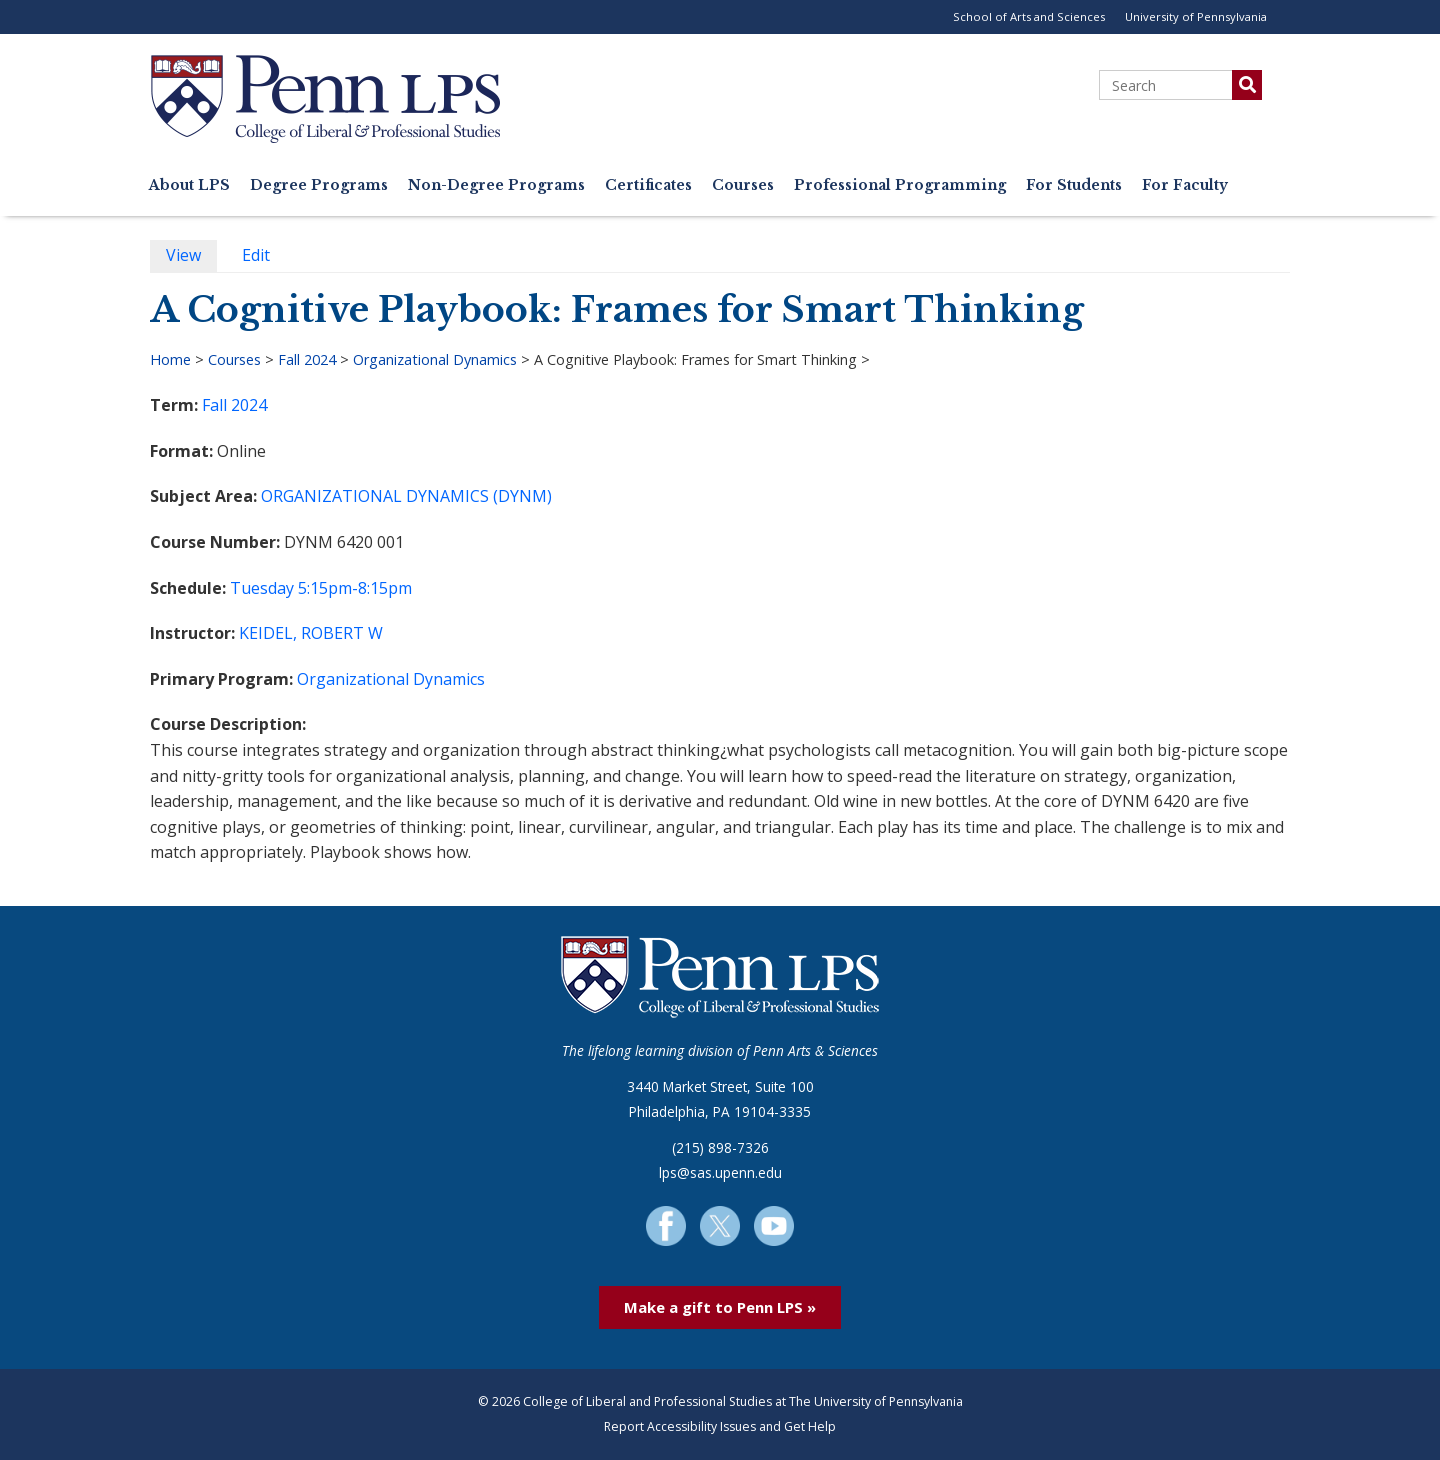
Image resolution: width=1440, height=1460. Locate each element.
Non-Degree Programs (496, 185)
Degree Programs (319, 185)
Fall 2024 (307, 359)
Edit (264, 257)
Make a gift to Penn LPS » (720, 1307)
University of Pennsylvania (1196, 16)
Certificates (648, 185)
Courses (743, 185)
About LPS (189, 185)
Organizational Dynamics (435, 359)
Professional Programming (900, 185)
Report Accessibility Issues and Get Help (720, 1426)
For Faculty (1185, 185)
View (191, 257)
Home (170, 359)
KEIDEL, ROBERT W (311, 633)
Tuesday (262, 588)
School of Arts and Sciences (1029, 16)
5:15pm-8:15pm (355, 588)
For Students (1074, 185)
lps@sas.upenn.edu (720, 1172)
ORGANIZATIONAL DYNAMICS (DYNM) (406, 496)
